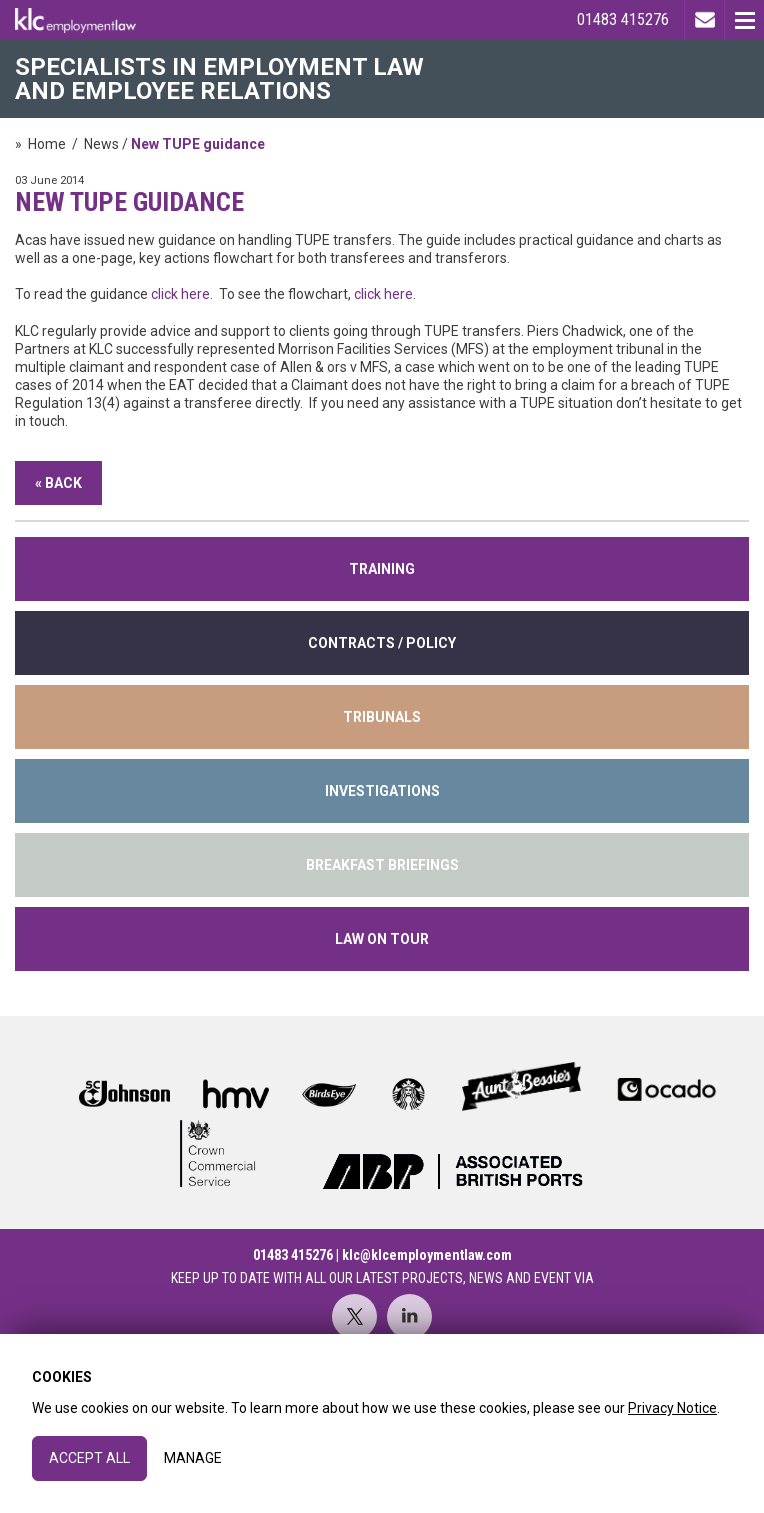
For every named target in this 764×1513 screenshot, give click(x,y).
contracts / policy (382, 643)
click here (180, 294)
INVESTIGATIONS (382, 791)
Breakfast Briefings (382, 865)
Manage (193, 1458)
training (382, 569)
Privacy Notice (672, 1408)
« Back (58, 483)
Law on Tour (382, 939)
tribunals (382, 717)
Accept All (89, 1458)
